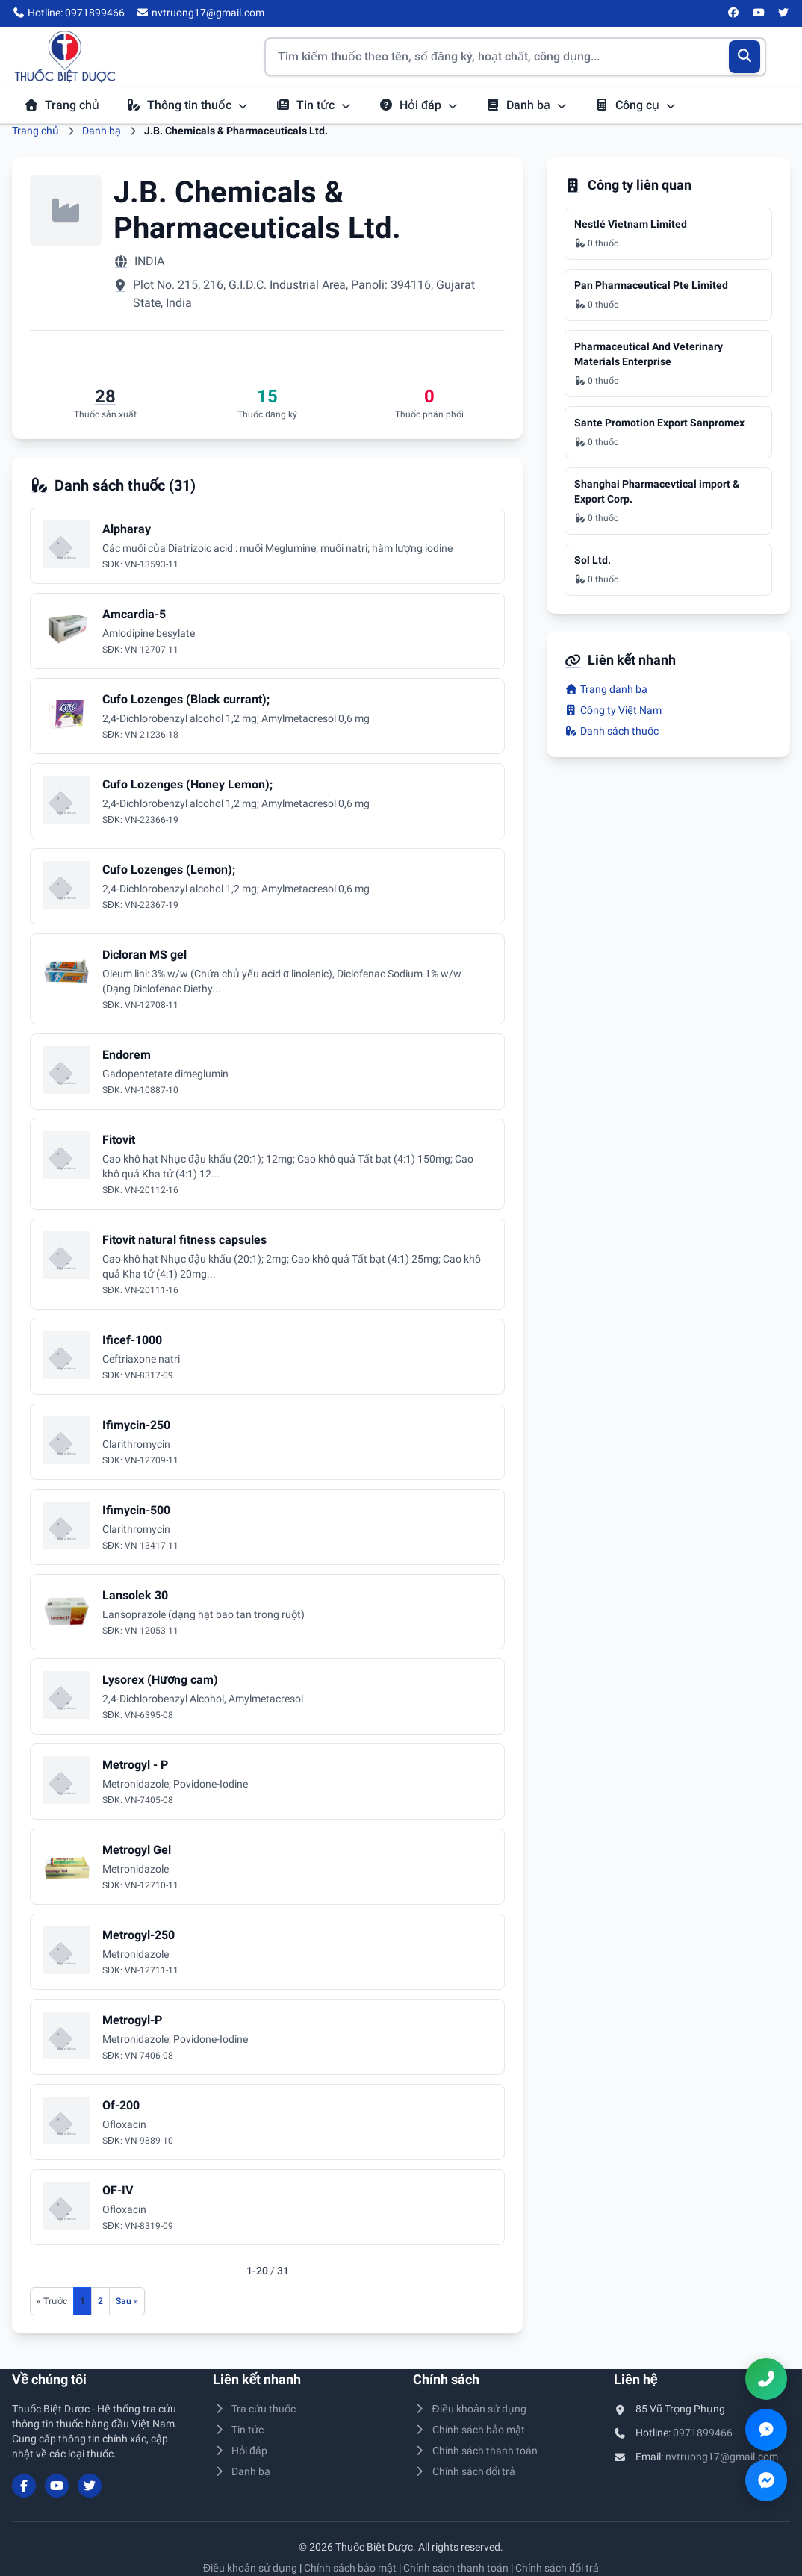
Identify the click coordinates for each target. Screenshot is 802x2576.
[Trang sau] (127, 2301)
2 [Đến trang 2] (100, 2301)
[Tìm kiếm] (745, 56)
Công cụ (635, 105)
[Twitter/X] (784, 13)
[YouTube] (758, 13)
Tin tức (314, 105)
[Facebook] (734, 13)
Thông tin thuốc (187, 105)
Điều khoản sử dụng (469, 2409)
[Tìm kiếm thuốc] (515, 56)
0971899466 (703, 2433)
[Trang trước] (52, 2301)
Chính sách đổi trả (464, 2471)
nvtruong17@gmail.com (721, 2457)
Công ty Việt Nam (613, 710)
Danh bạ (526, 105)
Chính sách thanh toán (475, 2451)
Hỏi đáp (418, 105)
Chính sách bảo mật (469, 2430)
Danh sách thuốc (612, 731)
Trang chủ (61, 105)
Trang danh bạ (606, 689)
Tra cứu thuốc (254, 2409)
